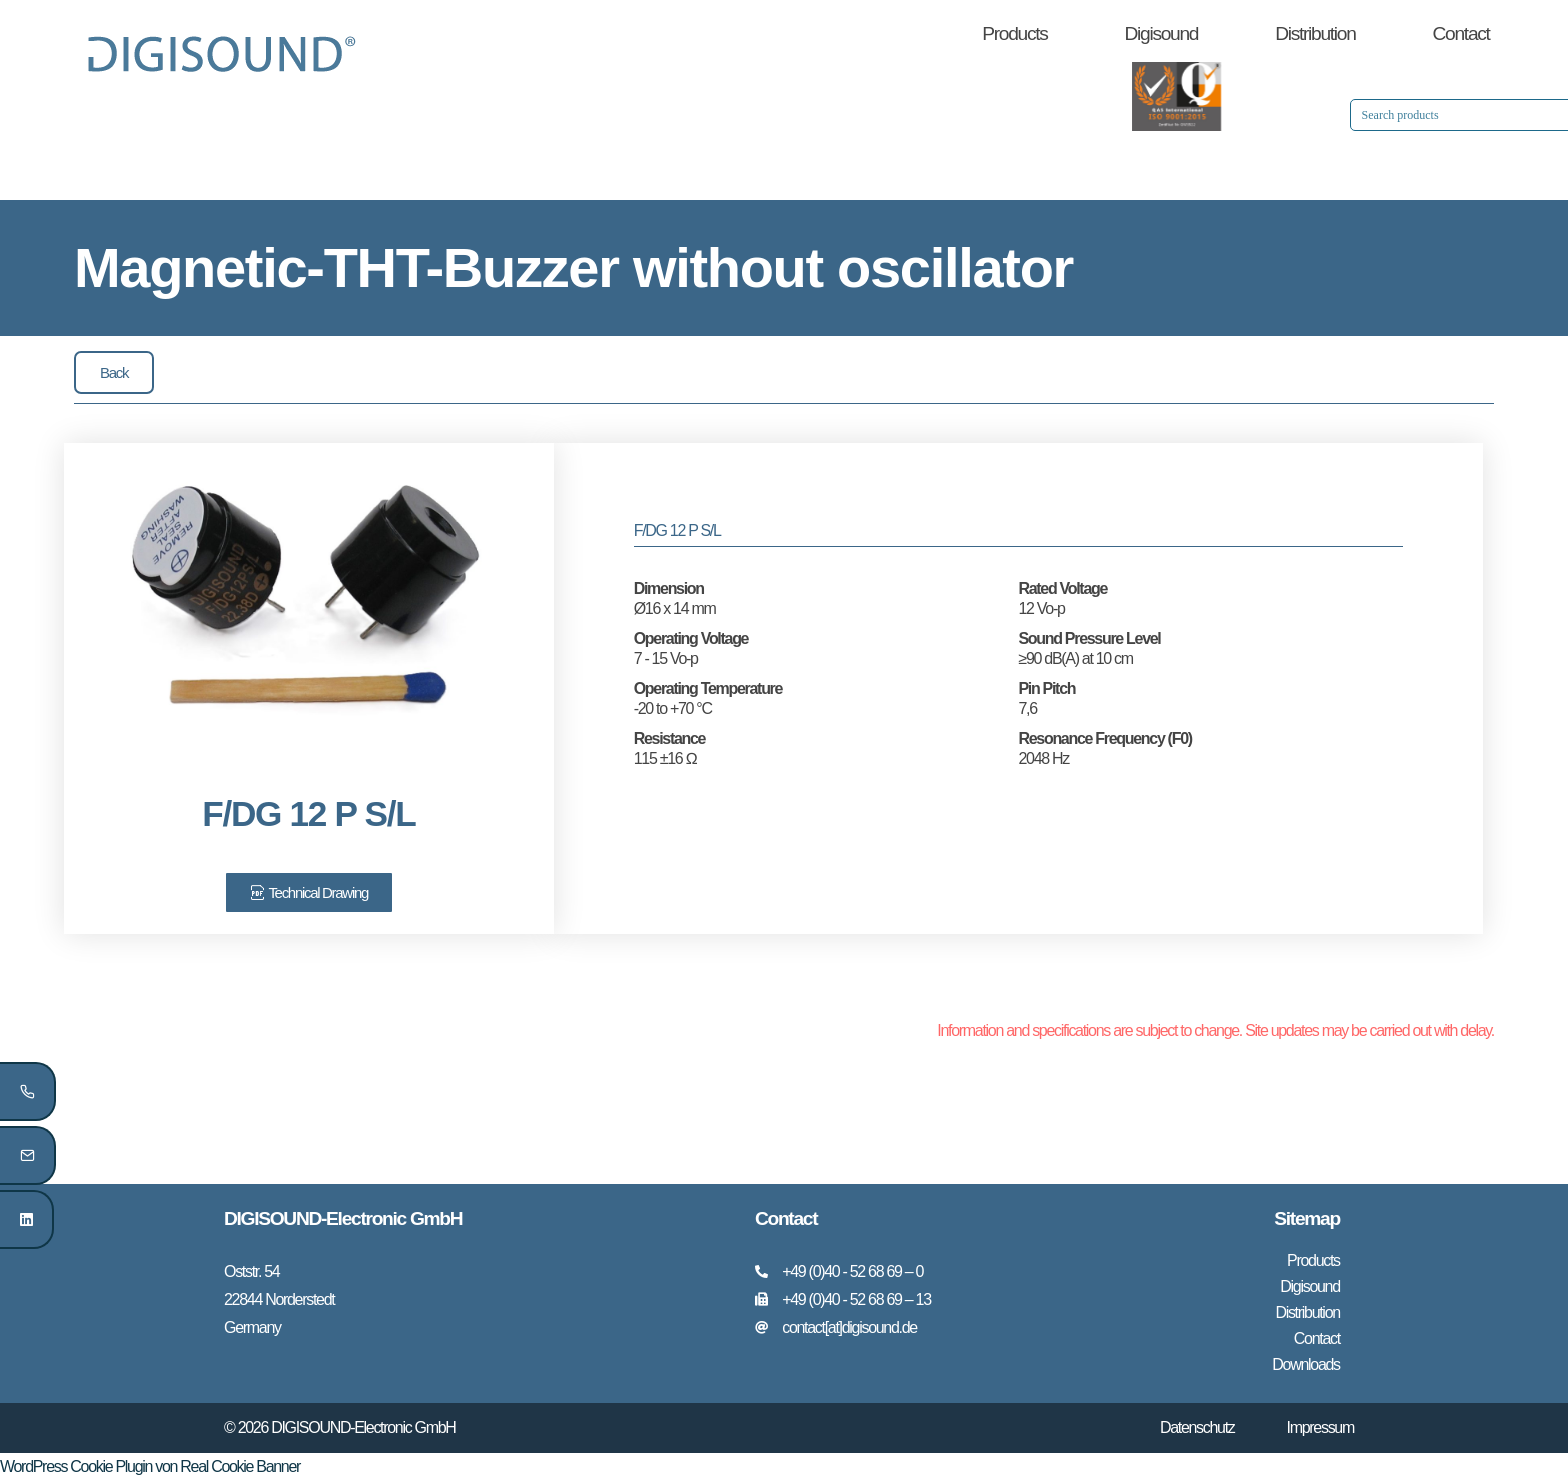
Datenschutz (1197, 1427)
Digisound (1162, 33)
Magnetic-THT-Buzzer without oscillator (573, 267)
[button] (114, 372)
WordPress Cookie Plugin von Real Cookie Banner (150, 1466)
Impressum (1320, 1427)
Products (1014, 33)
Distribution (1315, 33)
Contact (1461, 33)
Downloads (1305, 1364)
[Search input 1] (1286, 115)
